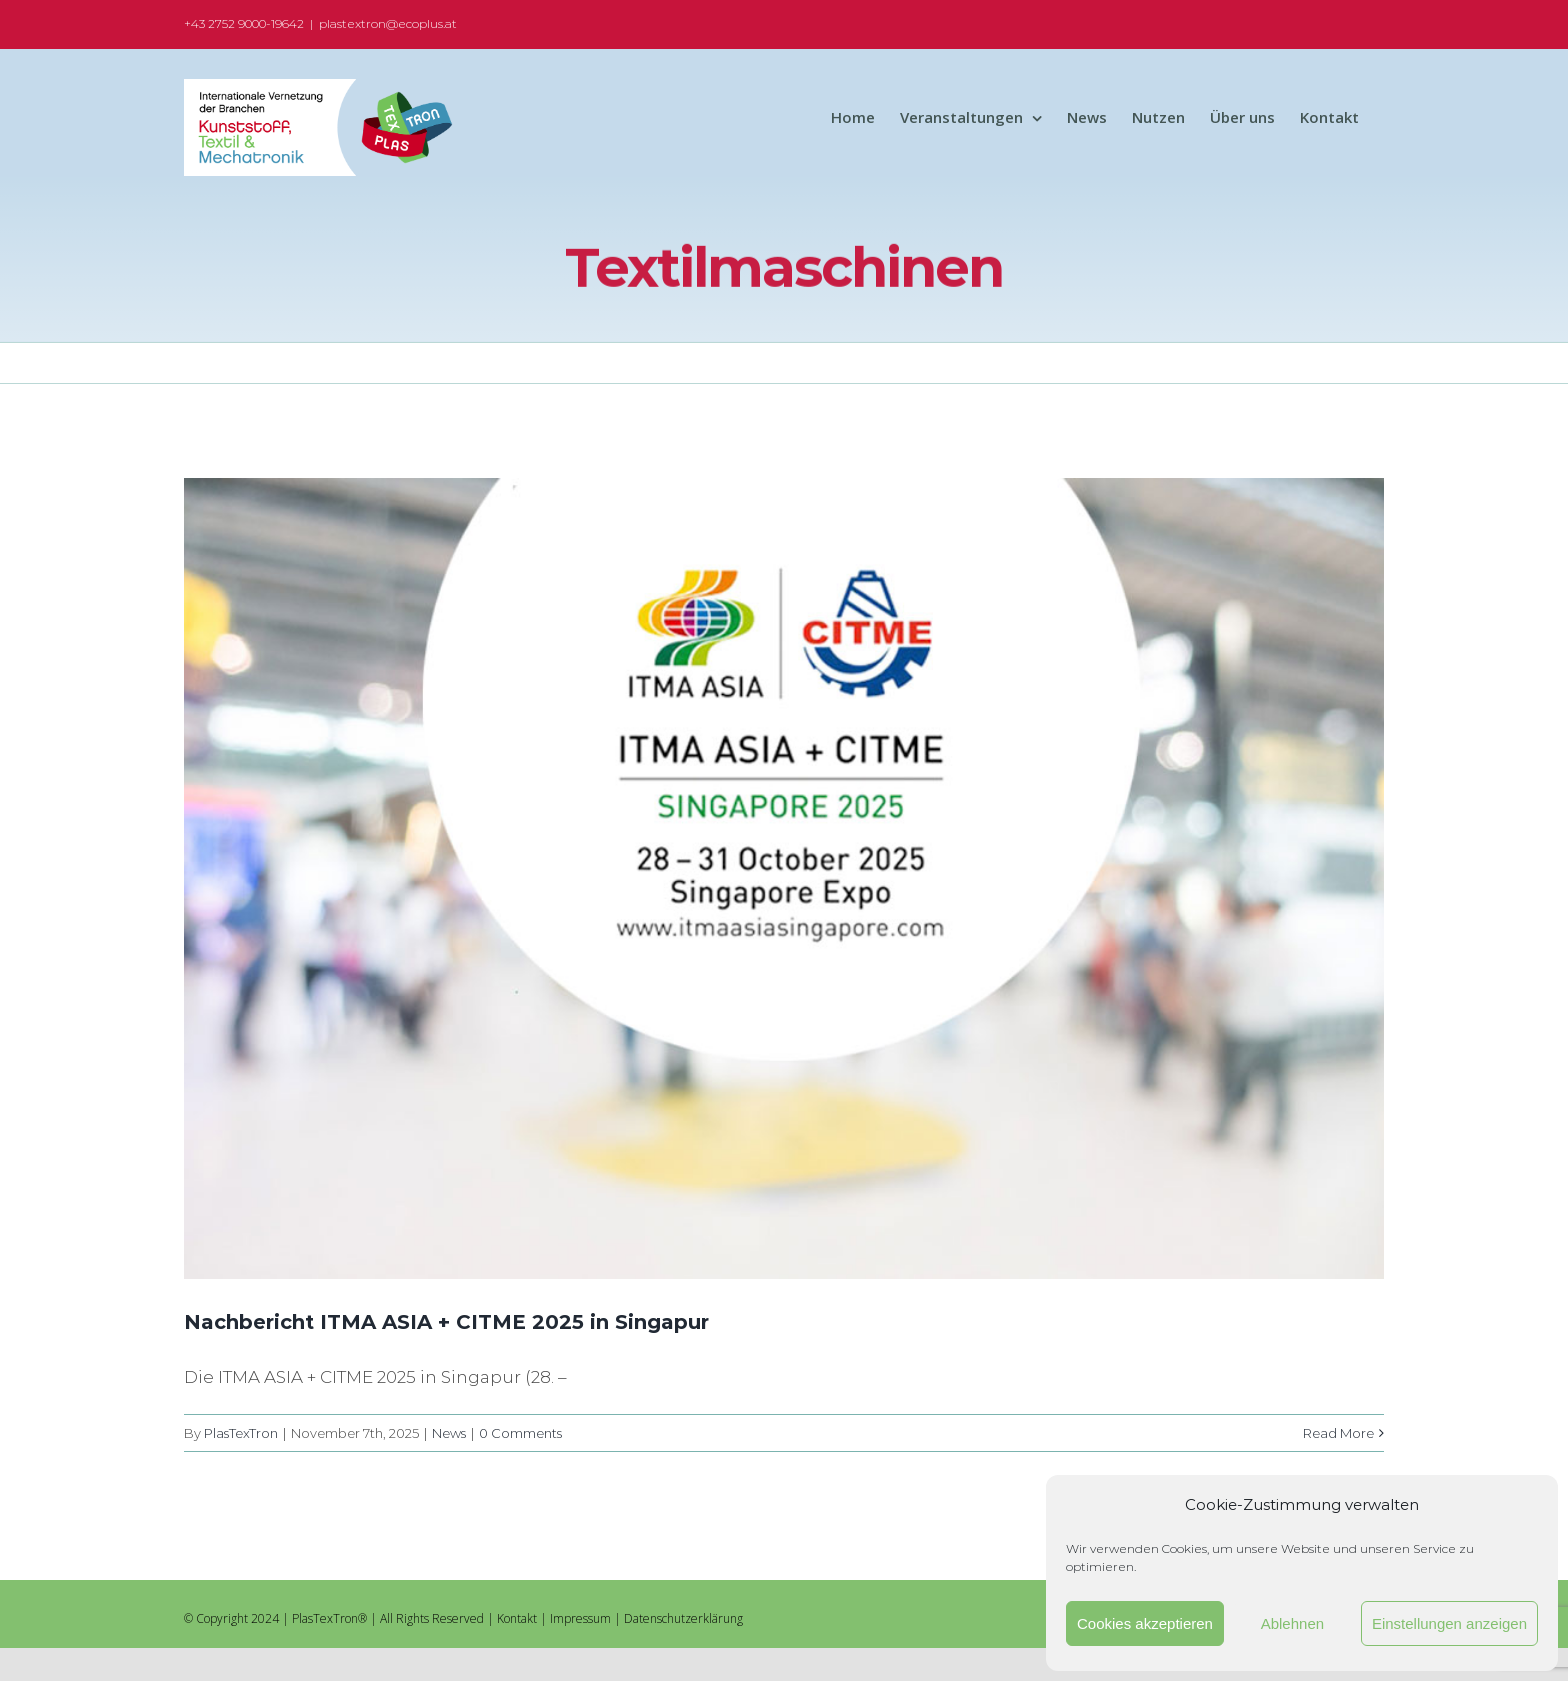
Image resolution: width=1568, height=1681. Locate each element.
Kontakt (517, 1618)
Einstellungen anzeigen (1449, 1623)
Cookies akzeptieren (1145, 1623)
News (449, 1433)
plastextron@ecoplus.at (388, 23)
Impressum (580, 1618)
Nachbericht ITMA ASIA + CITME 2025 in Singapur (446, 1322)
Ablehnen (1292, 1623)
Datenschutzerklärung (683, 1618)
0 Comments (520, 1433)
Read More (1338, 1433)
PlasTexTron (241, 1433)
